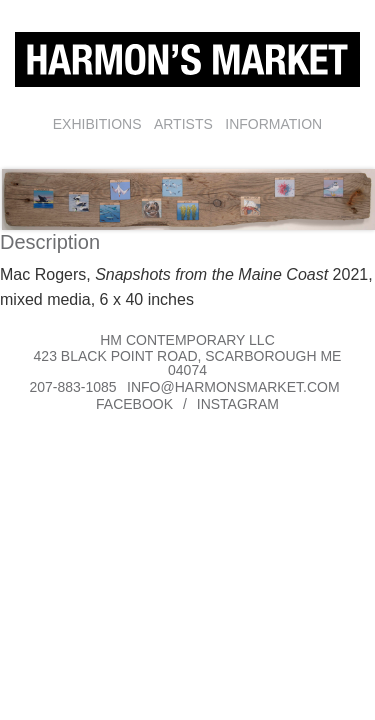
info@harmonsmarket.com (233, 387)
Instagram (238, 404)
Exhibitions (97, 124)
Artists (183, 124)
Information (273, 124)
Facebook (134, 404)
